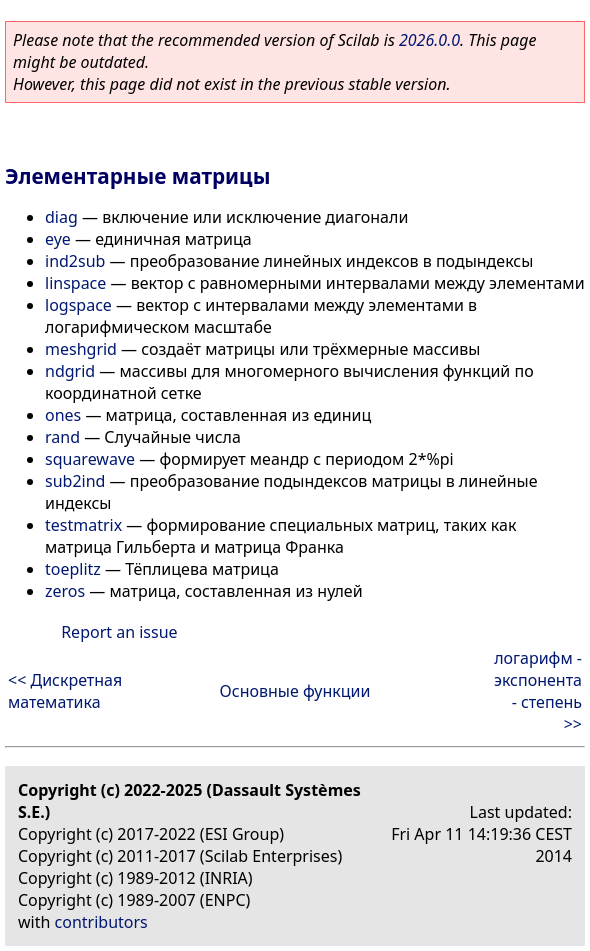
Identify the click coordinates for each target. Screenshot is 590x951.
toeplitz (73, 569)
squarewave (90, 459)
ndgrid (70, 371)
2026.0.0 (429, 40)
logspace (78, 305)
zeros (65, 591)
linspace (75, 283)
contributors (101, 922)
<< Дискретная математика (65, 691)
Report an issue (119, 632)
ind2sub (75, 261)
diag (61, 217)
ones (63, 415)
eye (58, 239)
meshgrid (81, 349)
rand (62, 437)
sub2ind (75, 481)
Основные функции (295, 691)
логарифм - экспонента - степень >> (538, 691)
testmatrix (83, 525)
